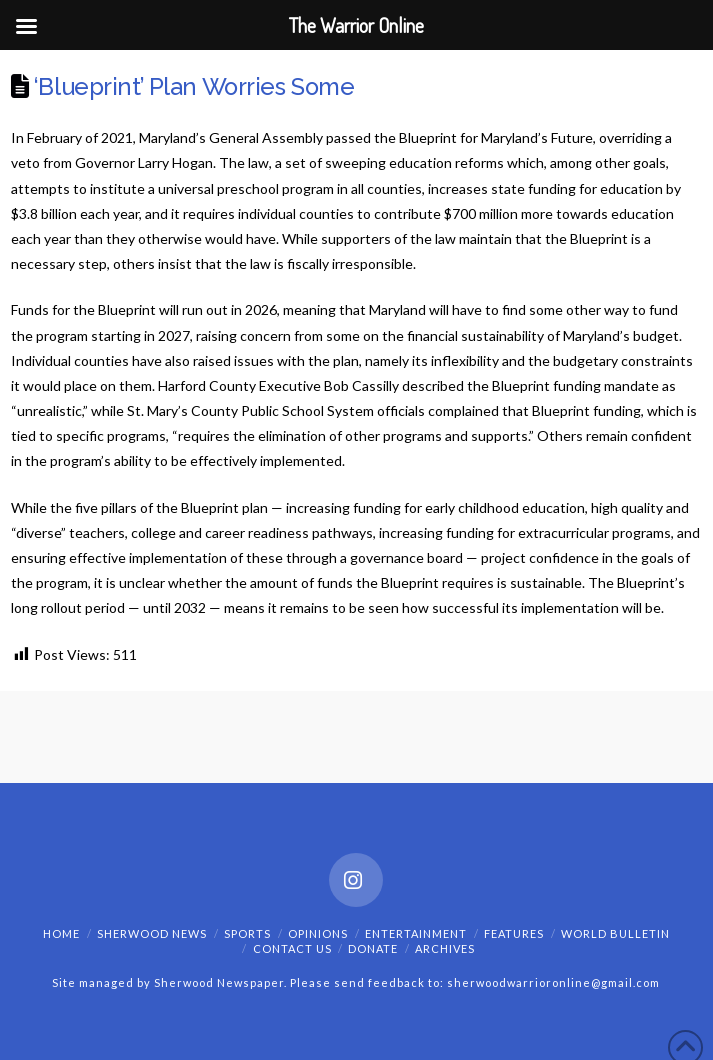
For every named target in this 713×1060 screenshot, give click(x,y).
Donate (373, 948)
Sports (247, 933)
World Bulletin (615, 933)
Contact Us (292, 948)
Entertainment (416, 933)
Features (514, 933)
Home (61, 933)
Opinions (318, 933)
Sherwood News (152, 933)
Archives (445, 948)
